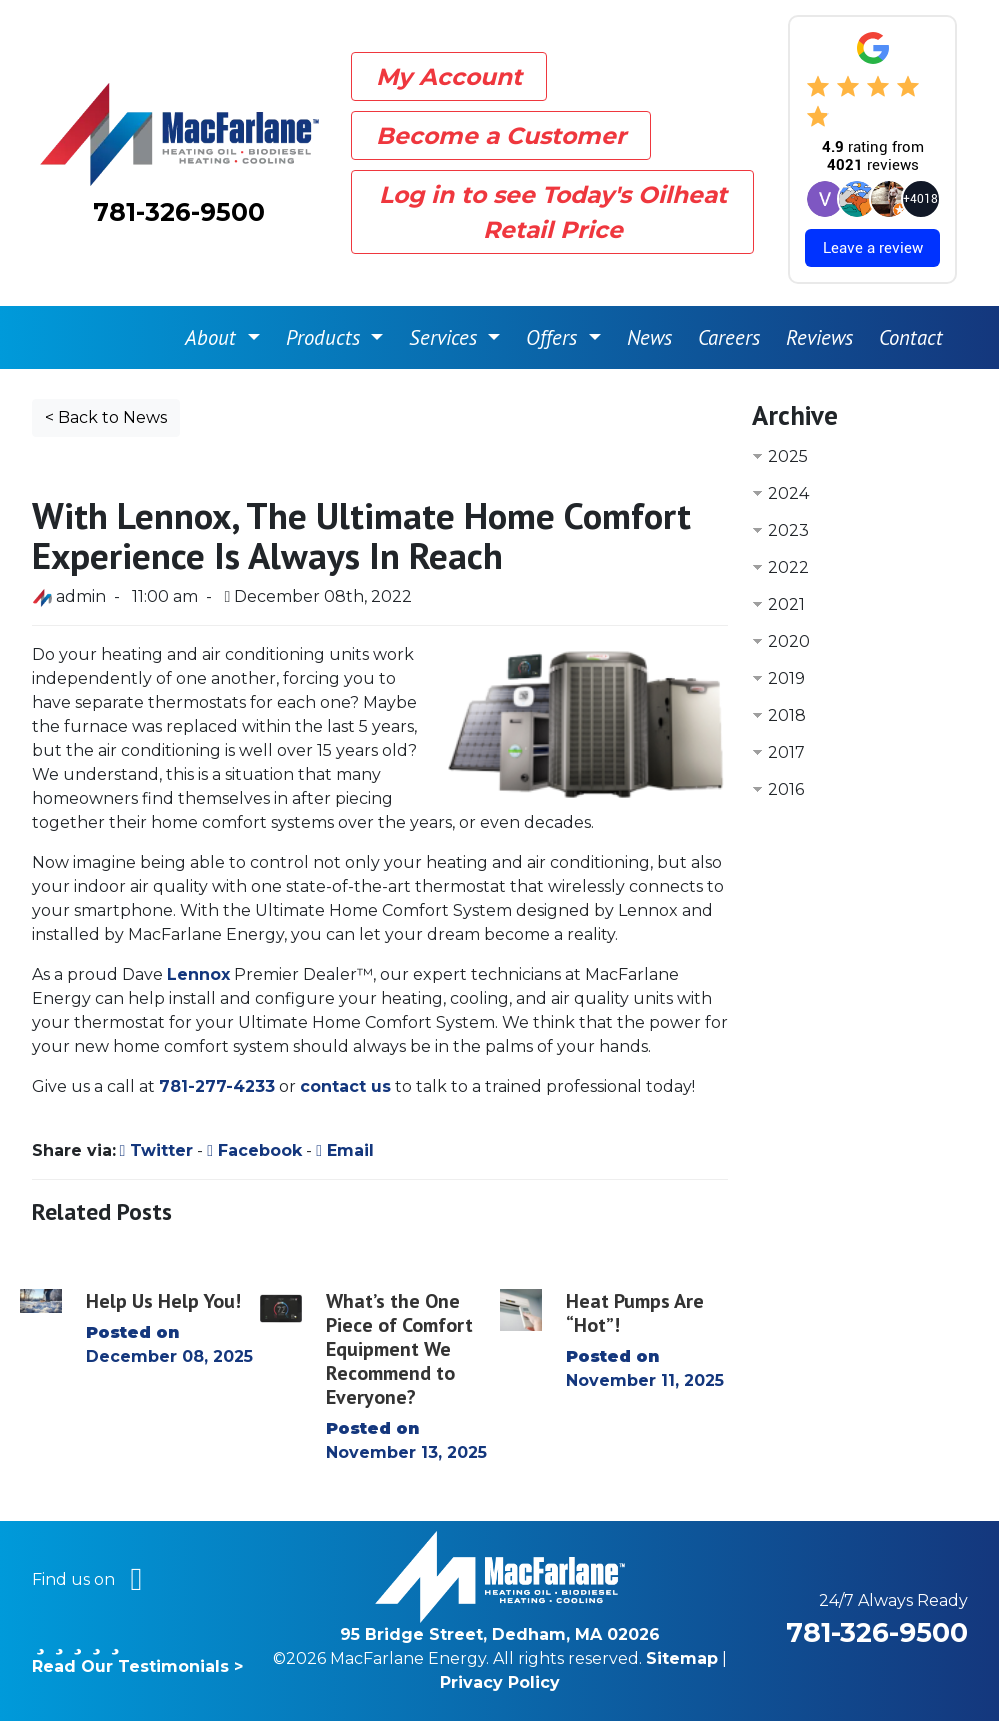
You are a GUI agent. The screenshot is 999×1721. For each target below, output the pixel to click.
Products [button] (326, 337)
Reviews (819, 337)
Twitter (157, 1150)
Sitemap (682, 1658)
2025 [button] (788, 456)
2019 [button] (786, 678)
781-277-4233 (217, 1086)
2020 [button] (789, 641)
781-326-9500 (179, 212)
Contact (911, 337)
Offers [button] (554, 337)
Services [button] (446, 337)
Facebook (254, 1150)
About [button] (213, 337)
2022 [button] (788, 567)
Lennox (198, 974)
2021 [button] (786, 604)
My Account (449, 76)
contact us (345, 1086)
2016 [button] (786, 789)
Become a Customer (501, 135)
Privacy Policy (500, 1682)
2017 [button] (786, 752)
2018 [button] (787, 715)
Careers (729, 337)
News (649, 337)
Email (345, 1150)
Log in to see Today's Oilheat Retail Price (553, 212)
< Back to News (106, 417)
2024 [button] (788, 493)
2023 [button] (788, 530)
